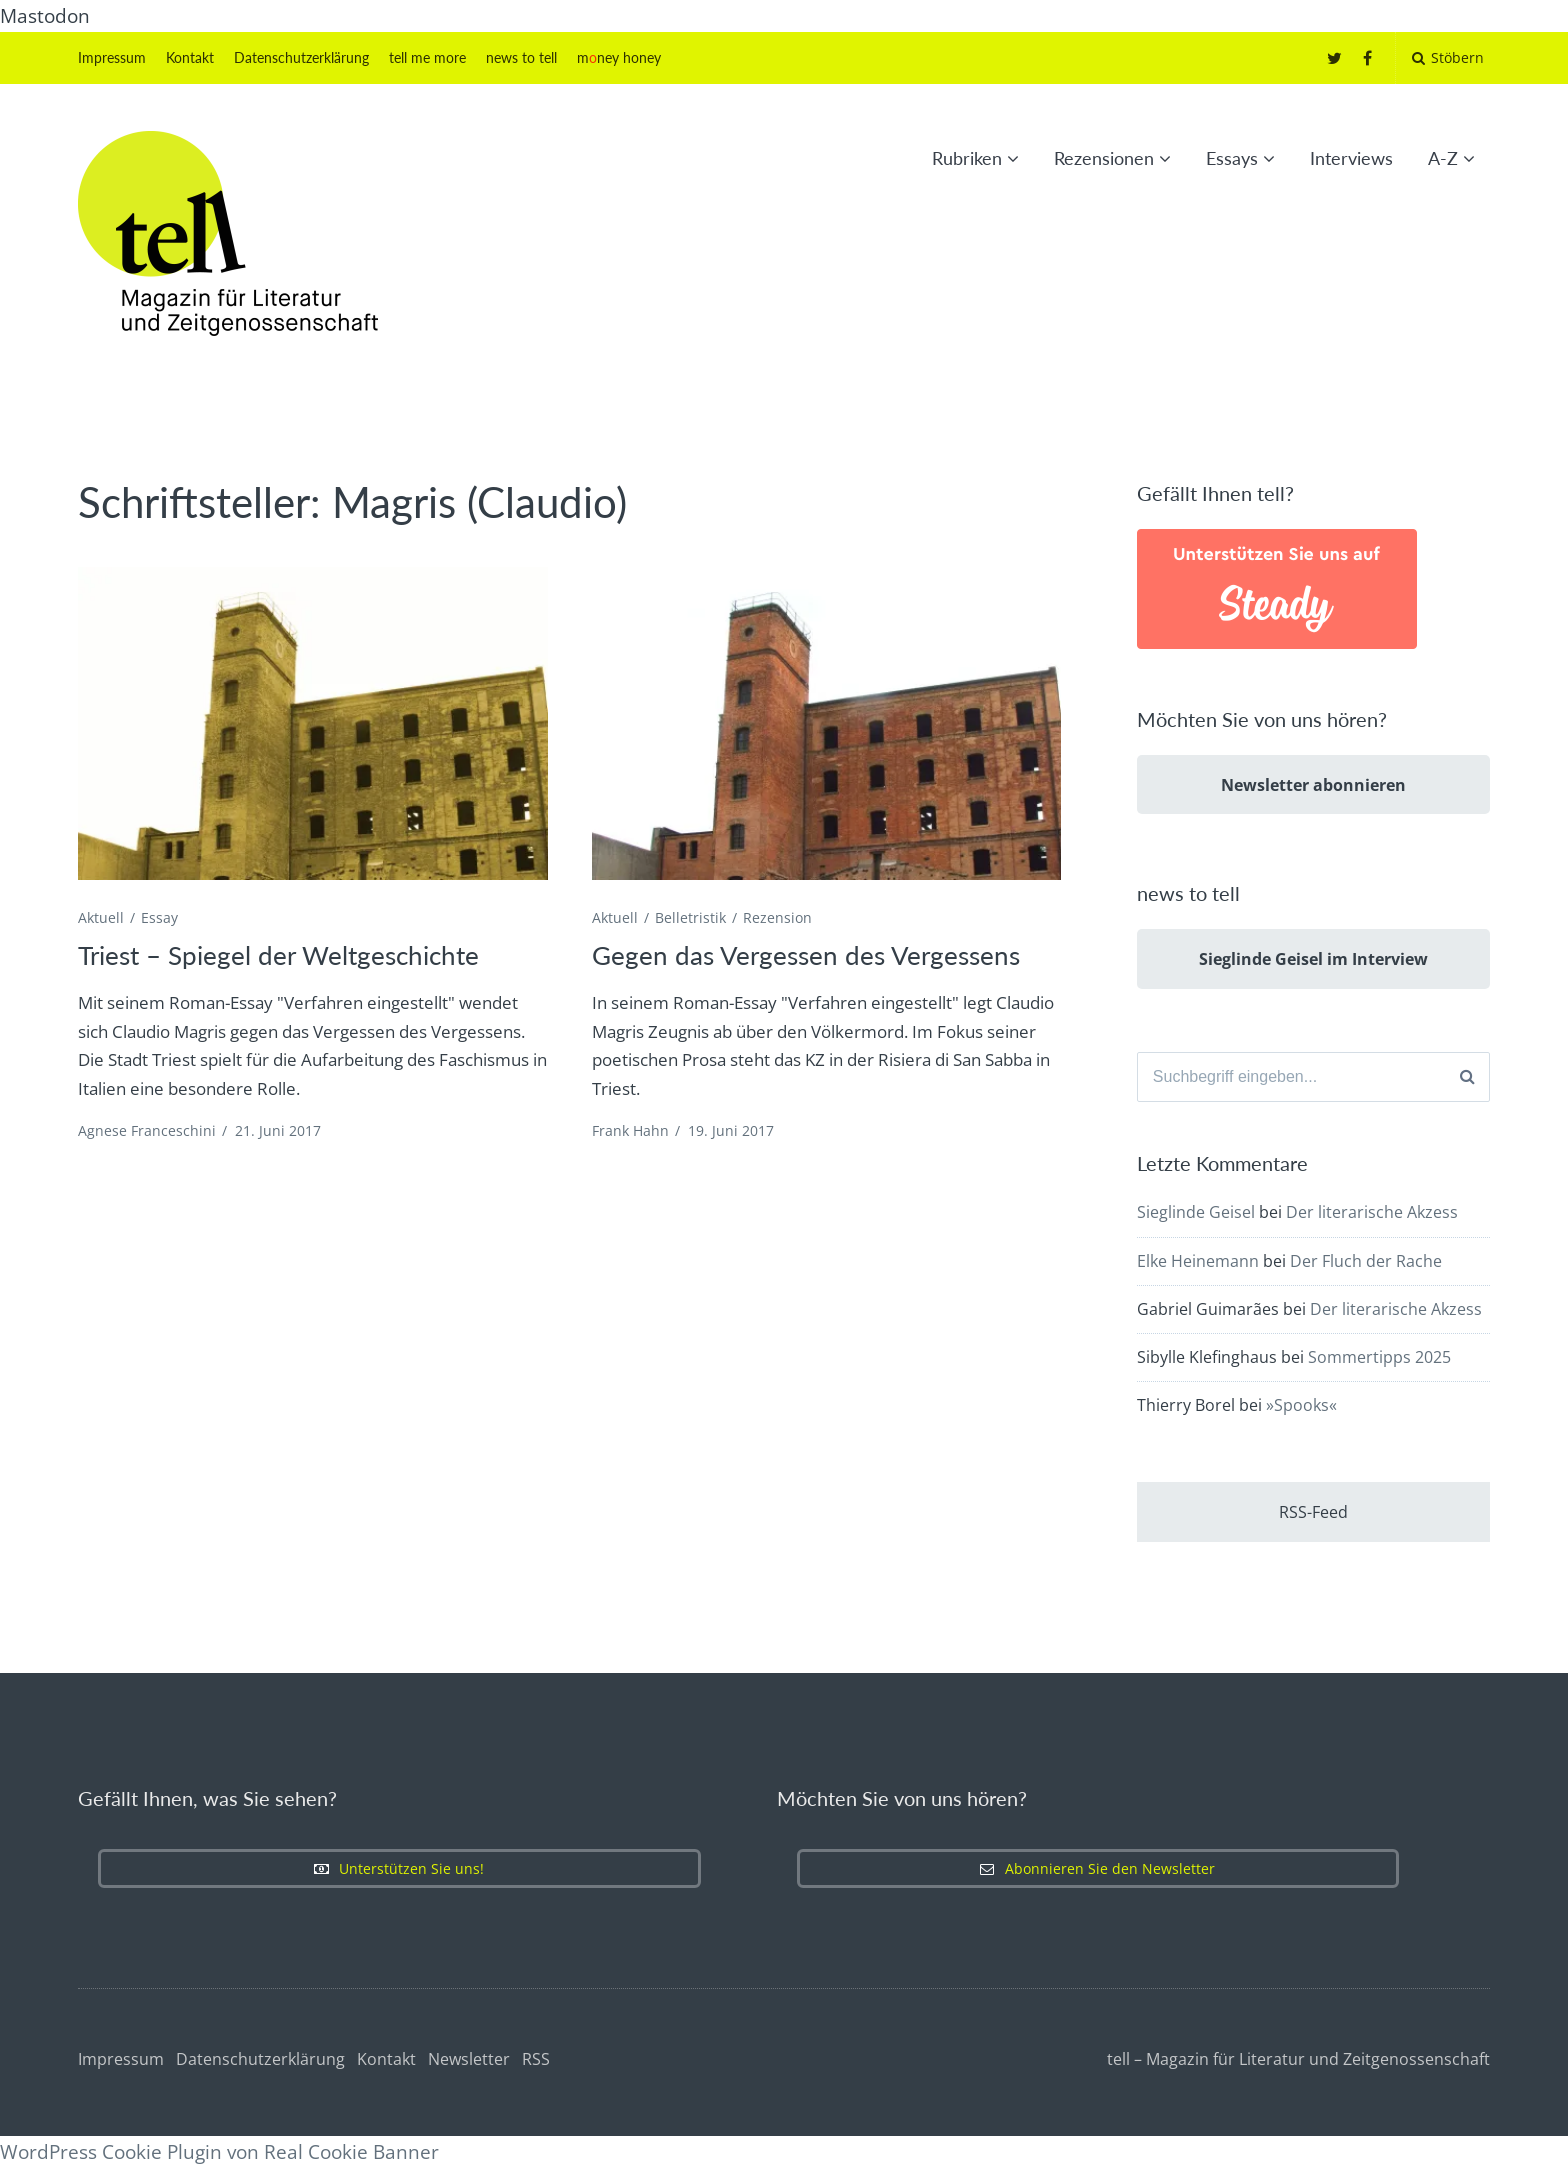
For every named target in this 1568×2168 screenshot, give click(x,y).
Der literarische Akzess (1372, 1213)
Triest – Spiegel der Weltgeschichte (278, 955)
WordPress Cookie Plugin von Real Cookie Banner (219, 2152)
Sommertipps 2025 (1379, 1357)
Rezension (777, 917)
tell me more (427, 57)
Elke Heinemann (1198, 1261)
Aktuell (101, 917)
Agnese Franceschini (147, 1130)
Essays (1232, 158)
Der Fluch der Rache (1366, 1261)
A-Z (1443, 158)
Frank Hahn (630, 1130)
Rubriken (967, 158)
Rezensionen (1104, 158)
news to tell (521, 57)
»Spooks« (1301, 1405)
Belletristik (690, 917)
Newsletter (469, 2059)
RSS (536, 2059)
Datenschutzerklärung (301, 57)
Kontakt (190, 57)
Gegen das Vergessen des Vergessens (806, 955)
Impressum (112, 57)
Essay (159, 917)
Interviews (1351, 158)
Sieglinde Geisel (1196, 1213)
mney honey (619, 57)
